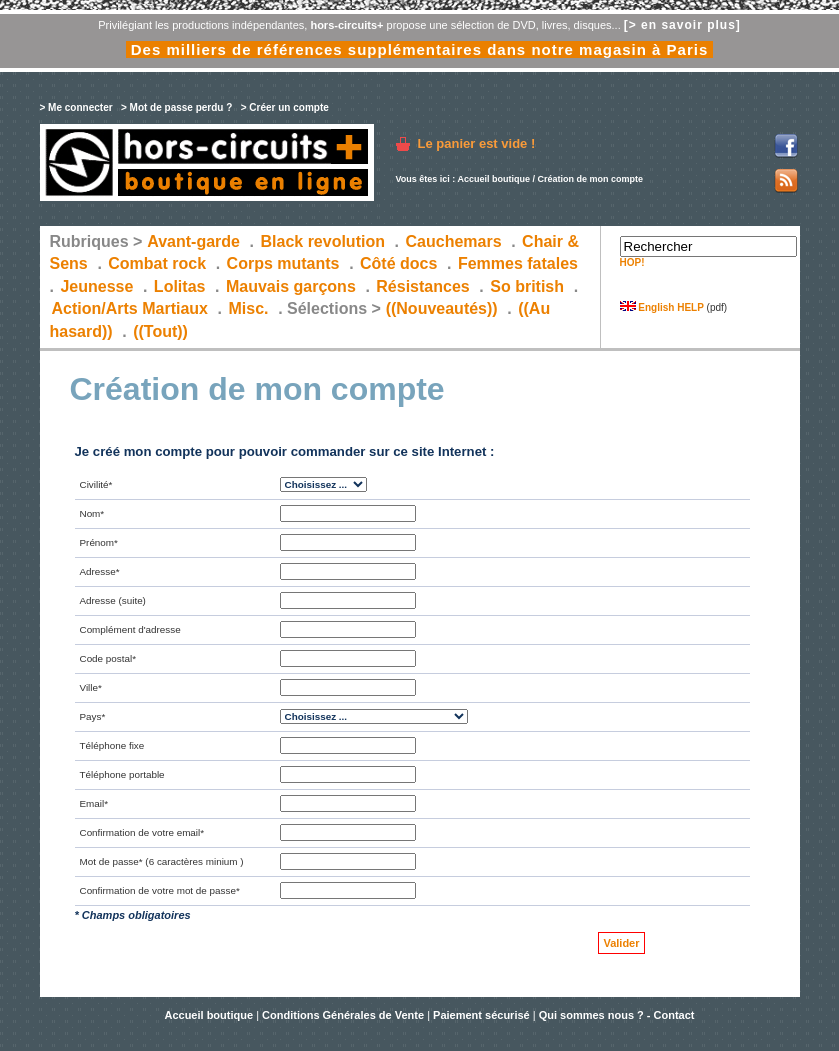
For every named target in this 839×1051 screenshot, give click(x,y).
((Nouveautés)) (442, 308)
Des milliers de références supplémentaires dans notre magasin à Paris (420, 49)
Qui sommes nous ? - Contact (617, 1015)
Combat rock (157, 263)
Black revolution (322, 241)
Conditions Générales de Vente (343, 1015)
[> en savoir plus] (682, 25)
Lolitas (180, 286)
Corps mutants (285, 263)
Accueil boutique (494, 179)
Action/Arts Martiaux (130, 308)
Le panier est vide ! (477, 143)
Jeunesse (96, 286)
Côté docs (398, 263)
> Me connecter (76, 107)
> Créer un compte (285, 107)
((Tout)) (160, 331)
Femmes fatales (518, 263)
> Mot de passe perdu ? (176, 107)
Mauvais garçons (291, 286)
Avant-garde (193, 241)
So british (527, 286)
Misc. (249, 308)
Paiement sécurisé (481, 1015)
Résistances (422, 286)
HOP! (632, 262)
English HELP (662, 307)
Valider (621, 943)
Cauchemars (454, 241)
